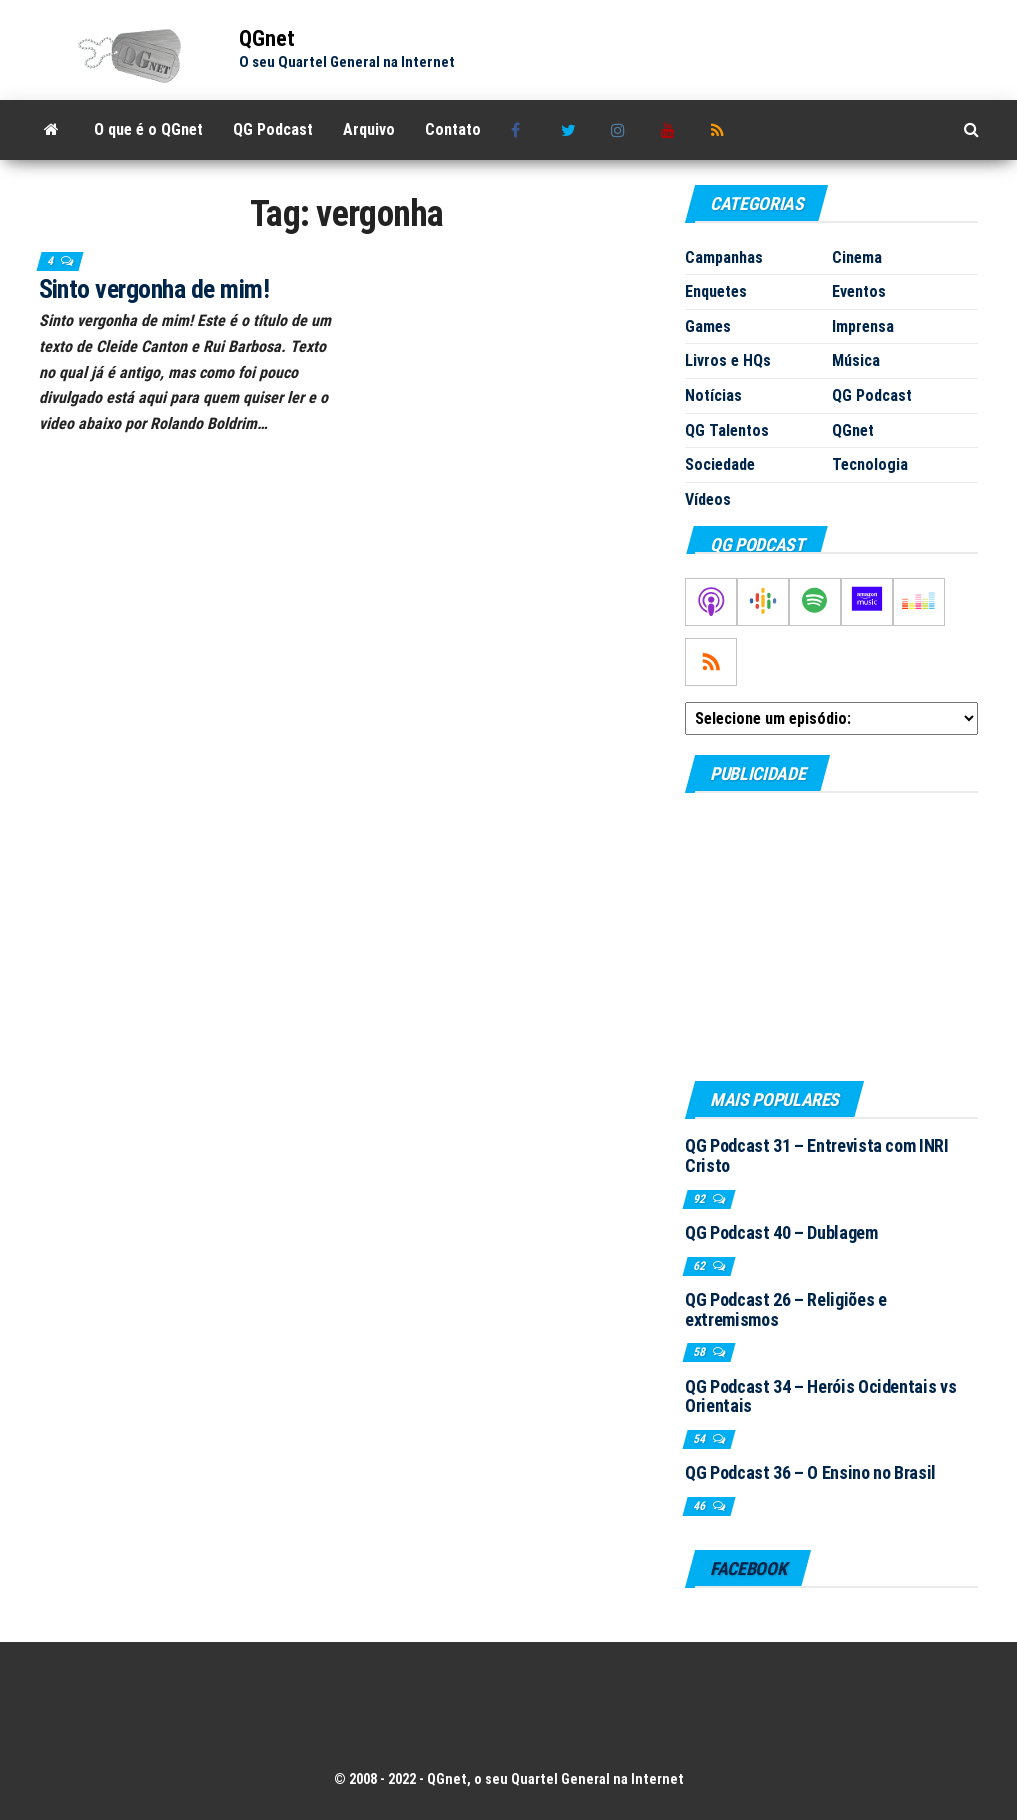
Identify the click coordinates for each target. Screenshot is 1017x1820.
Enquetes (716, 291)
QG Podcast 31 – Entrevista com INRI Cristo (816, 1155)
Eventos (859, 291)
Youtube (671, 130)
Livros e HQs (728, 360)
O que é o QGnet (148, 129)
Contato (453, 129)
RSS (721, 130)
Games (708, 326)
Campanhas (724, 257)
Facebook (521, 130)
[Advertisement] (831, 936)
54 (700, 1439)
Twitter (571, 130)
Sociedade (720, 464)
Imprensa (863, 326)
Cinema (857, 257)
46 (700, 1506)
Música (856, 360)
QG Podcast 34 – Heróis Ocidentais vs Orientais (820, 1396)
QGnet (267, 38)
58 (700, 1352)
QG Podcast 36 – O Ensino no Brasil (810, 1472)
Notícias (713, 395)
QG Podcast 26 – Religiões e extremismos (785, 1309)
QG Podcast (273, 129)
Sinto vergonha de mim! (154, 289)
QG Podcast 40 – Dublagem (781, 1232)
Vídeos (708, 499)
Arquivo (369, 129)
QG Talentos (727, 430)
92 (700, 1199)
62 (700, 1266)
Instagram (621, 130)
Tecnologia (870, 464)
